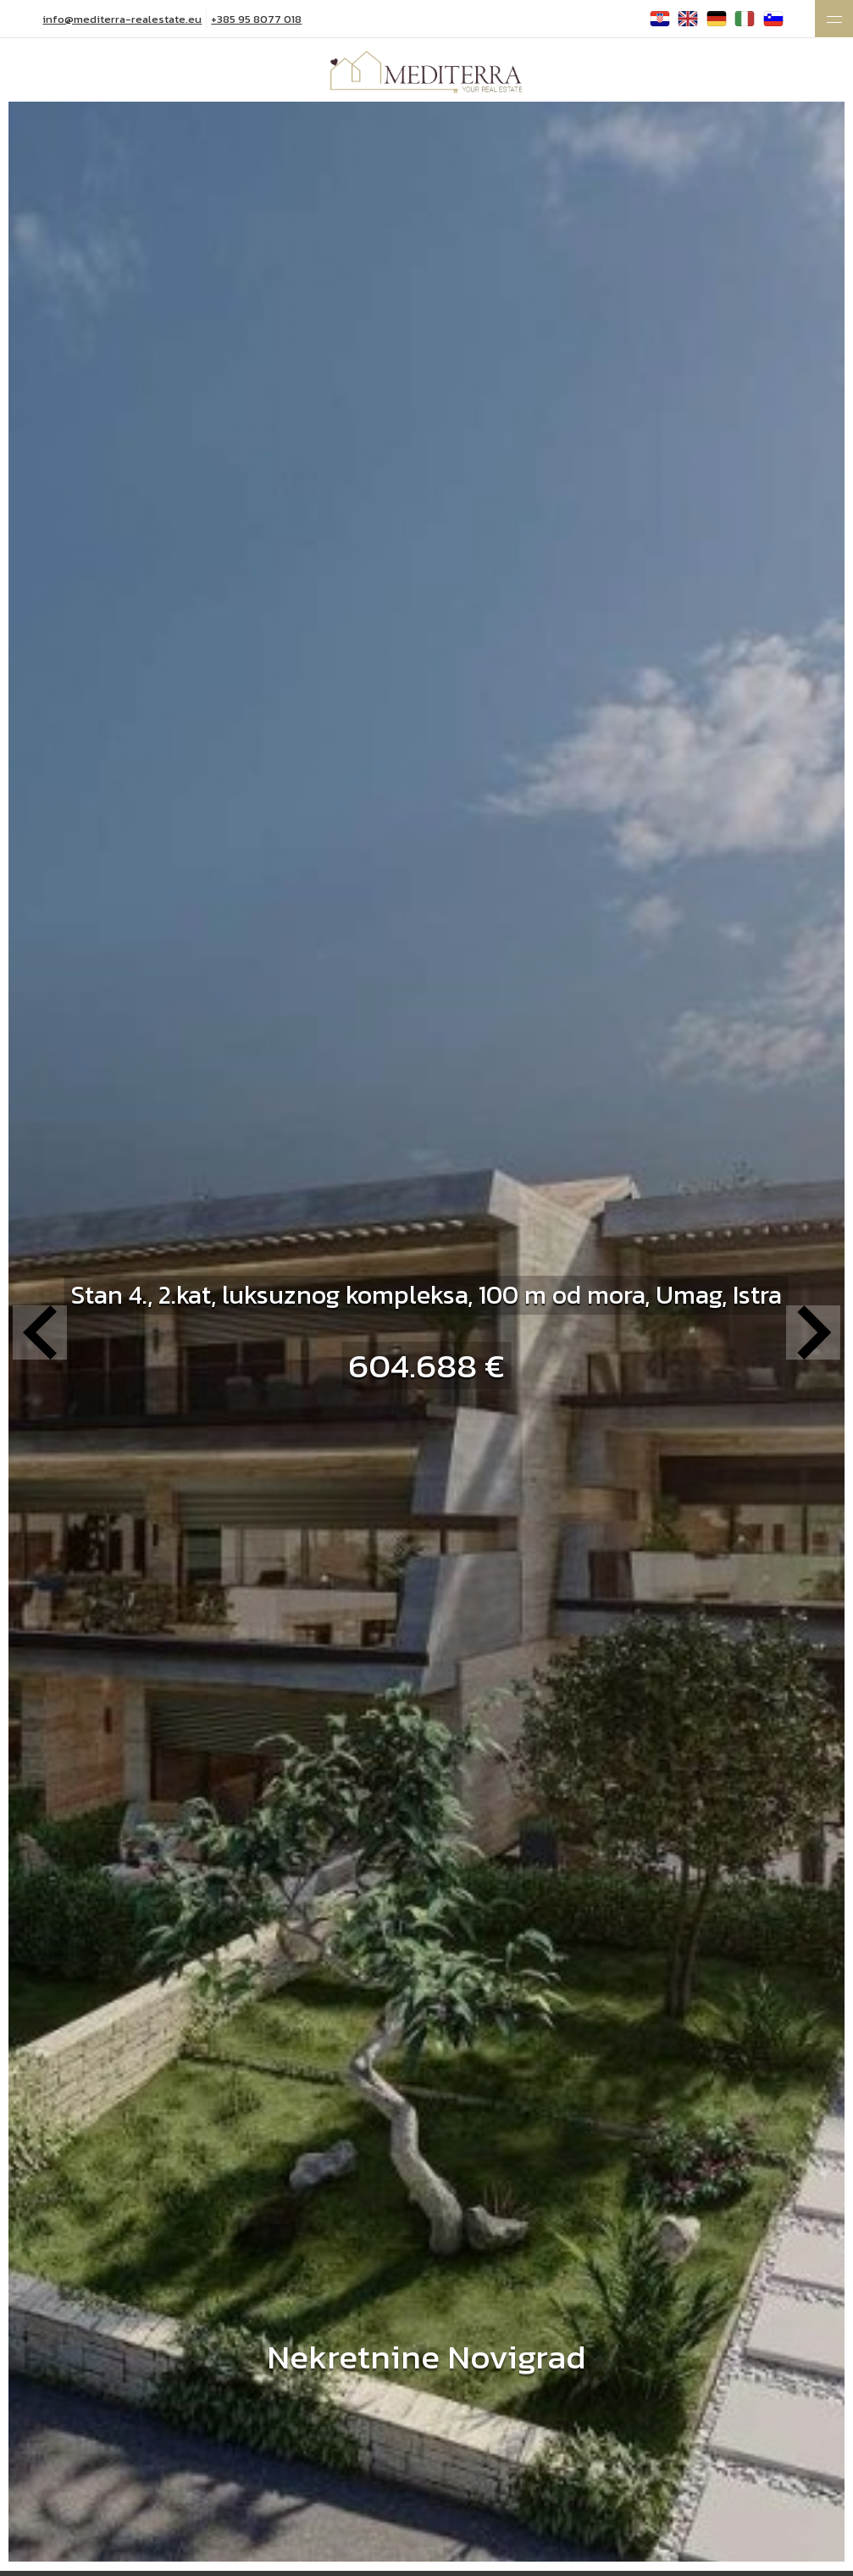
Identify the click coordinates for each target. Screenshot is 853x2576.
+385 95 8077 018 (256, 19)
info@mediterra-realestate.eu (122, 19)
